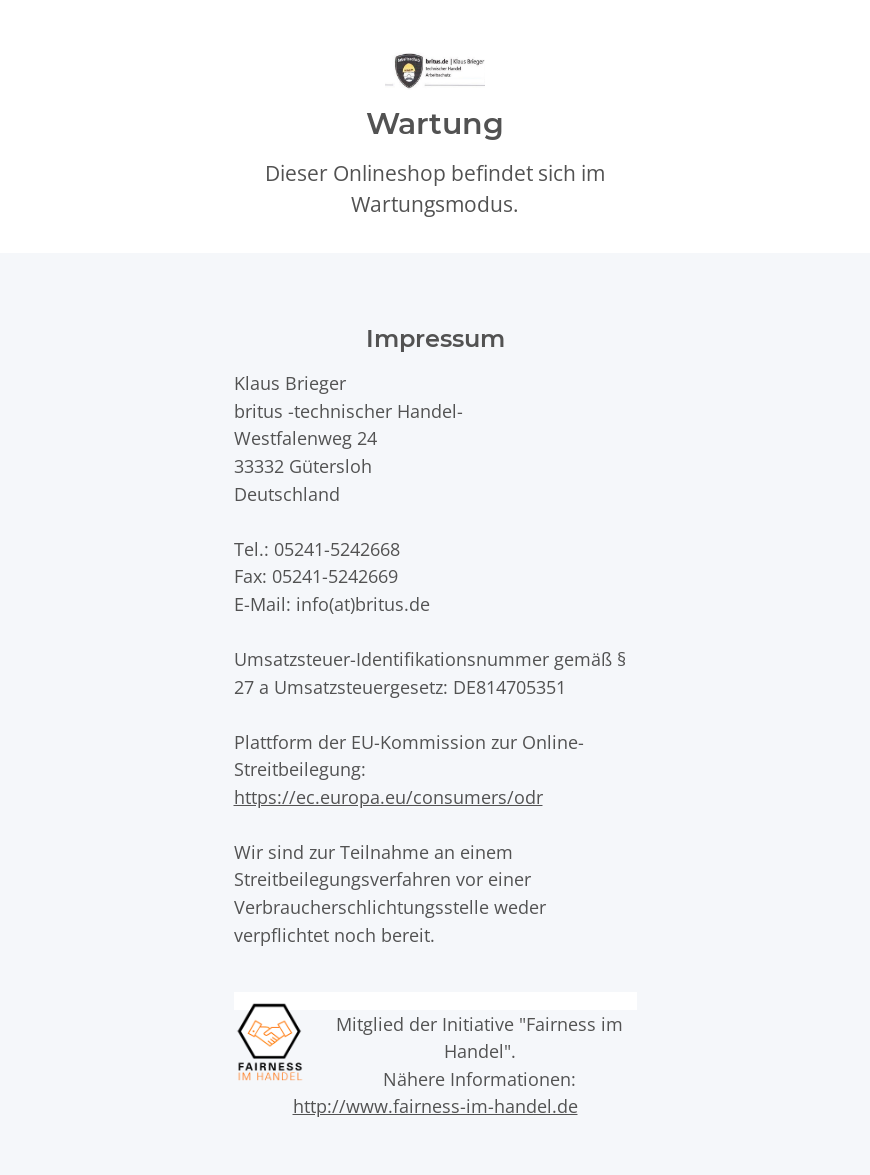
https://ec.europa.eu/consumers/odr (388, 796)
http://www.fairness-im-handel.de (435, 1105)
